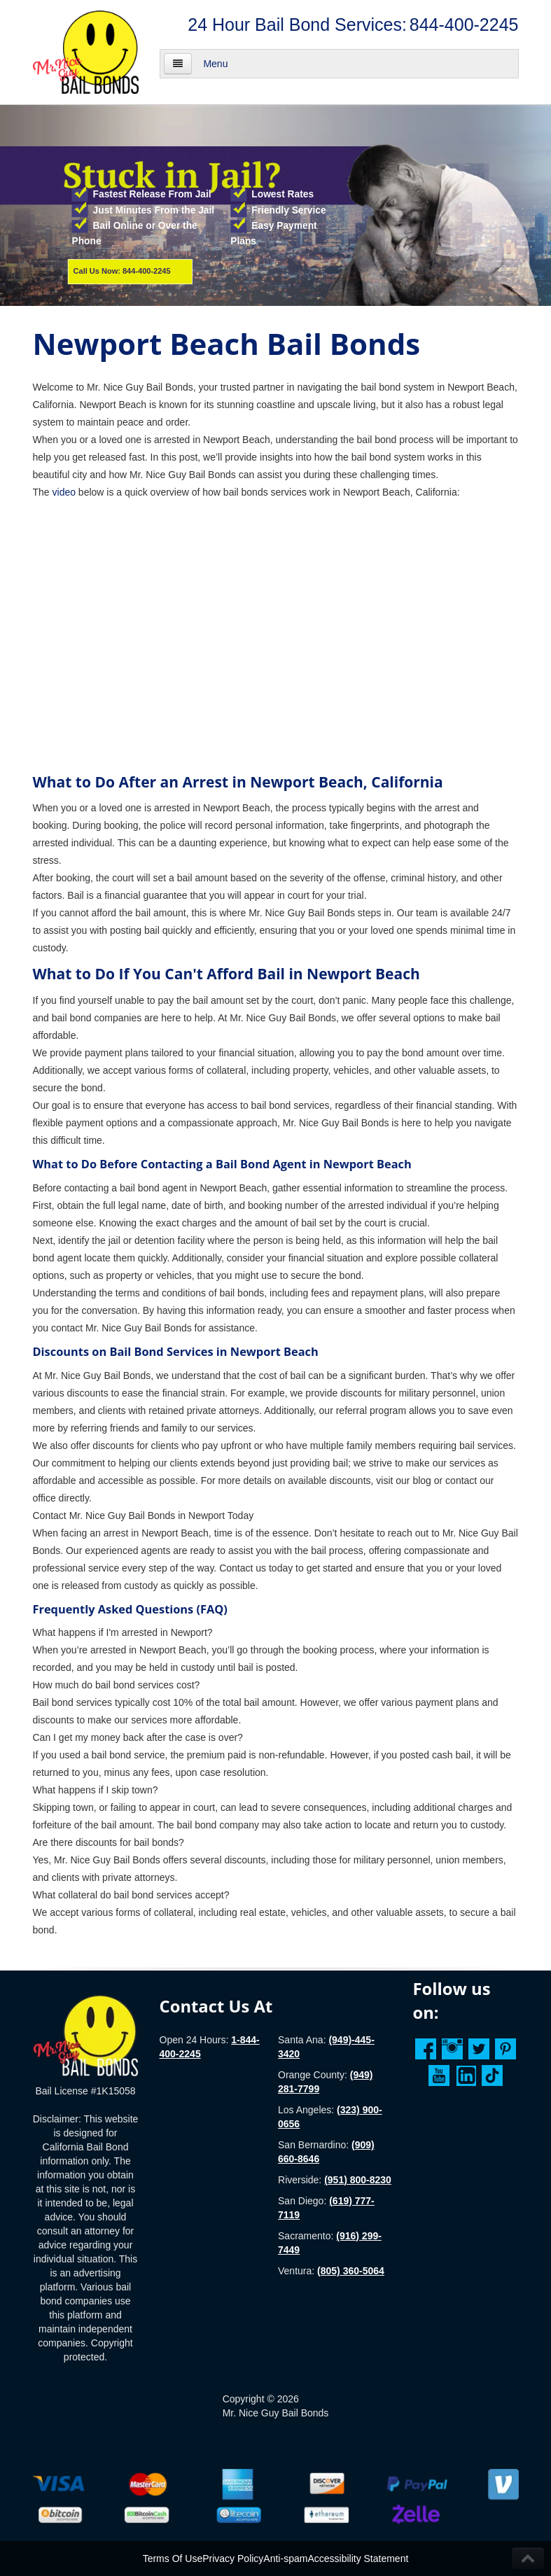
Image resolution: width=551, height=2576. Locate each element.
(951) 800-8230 (357, 2179)
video (64, 492)
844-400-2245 (464, 24)
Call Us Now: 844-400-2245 (122, 271)
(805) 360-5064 (350, 2270)
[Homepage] (86, 2034)
